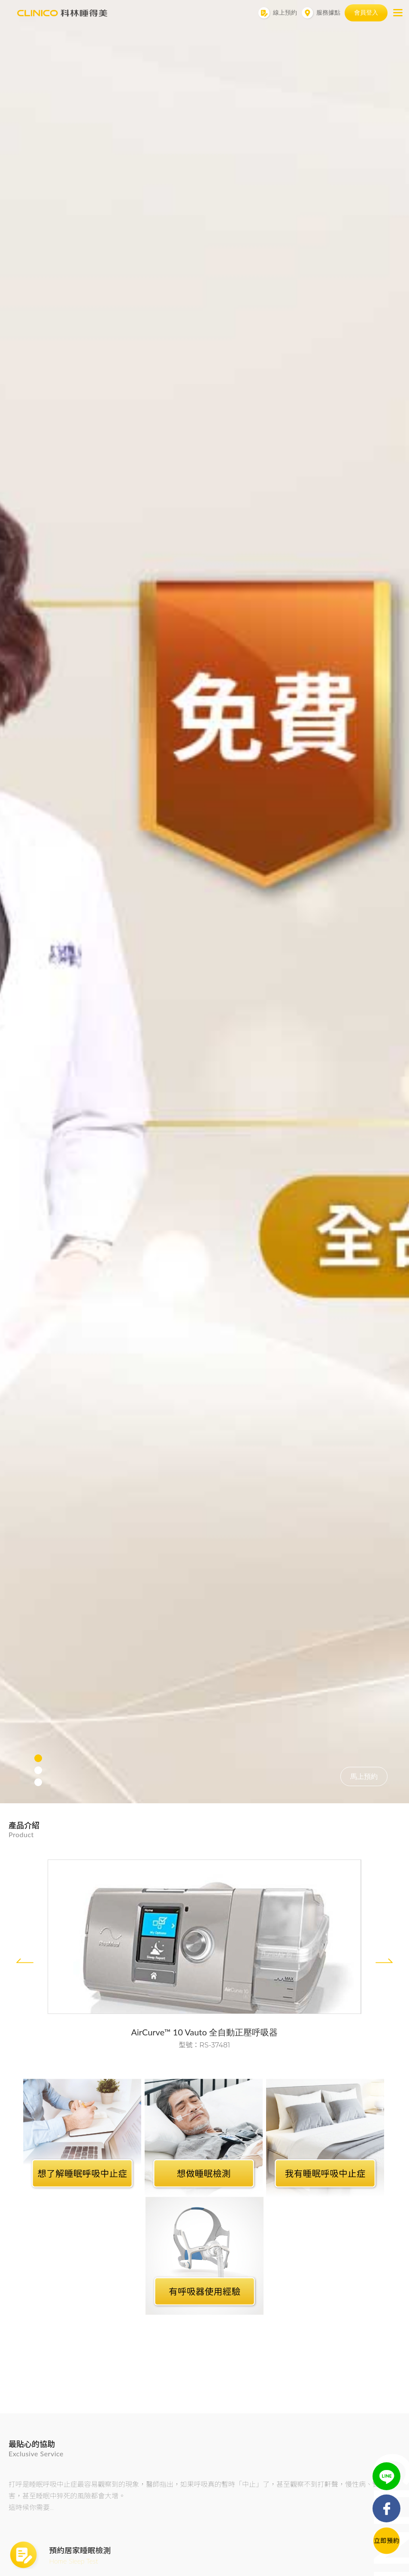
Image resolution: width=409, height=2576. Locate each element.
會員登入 (366, 12)
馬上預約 (364, 1776)
